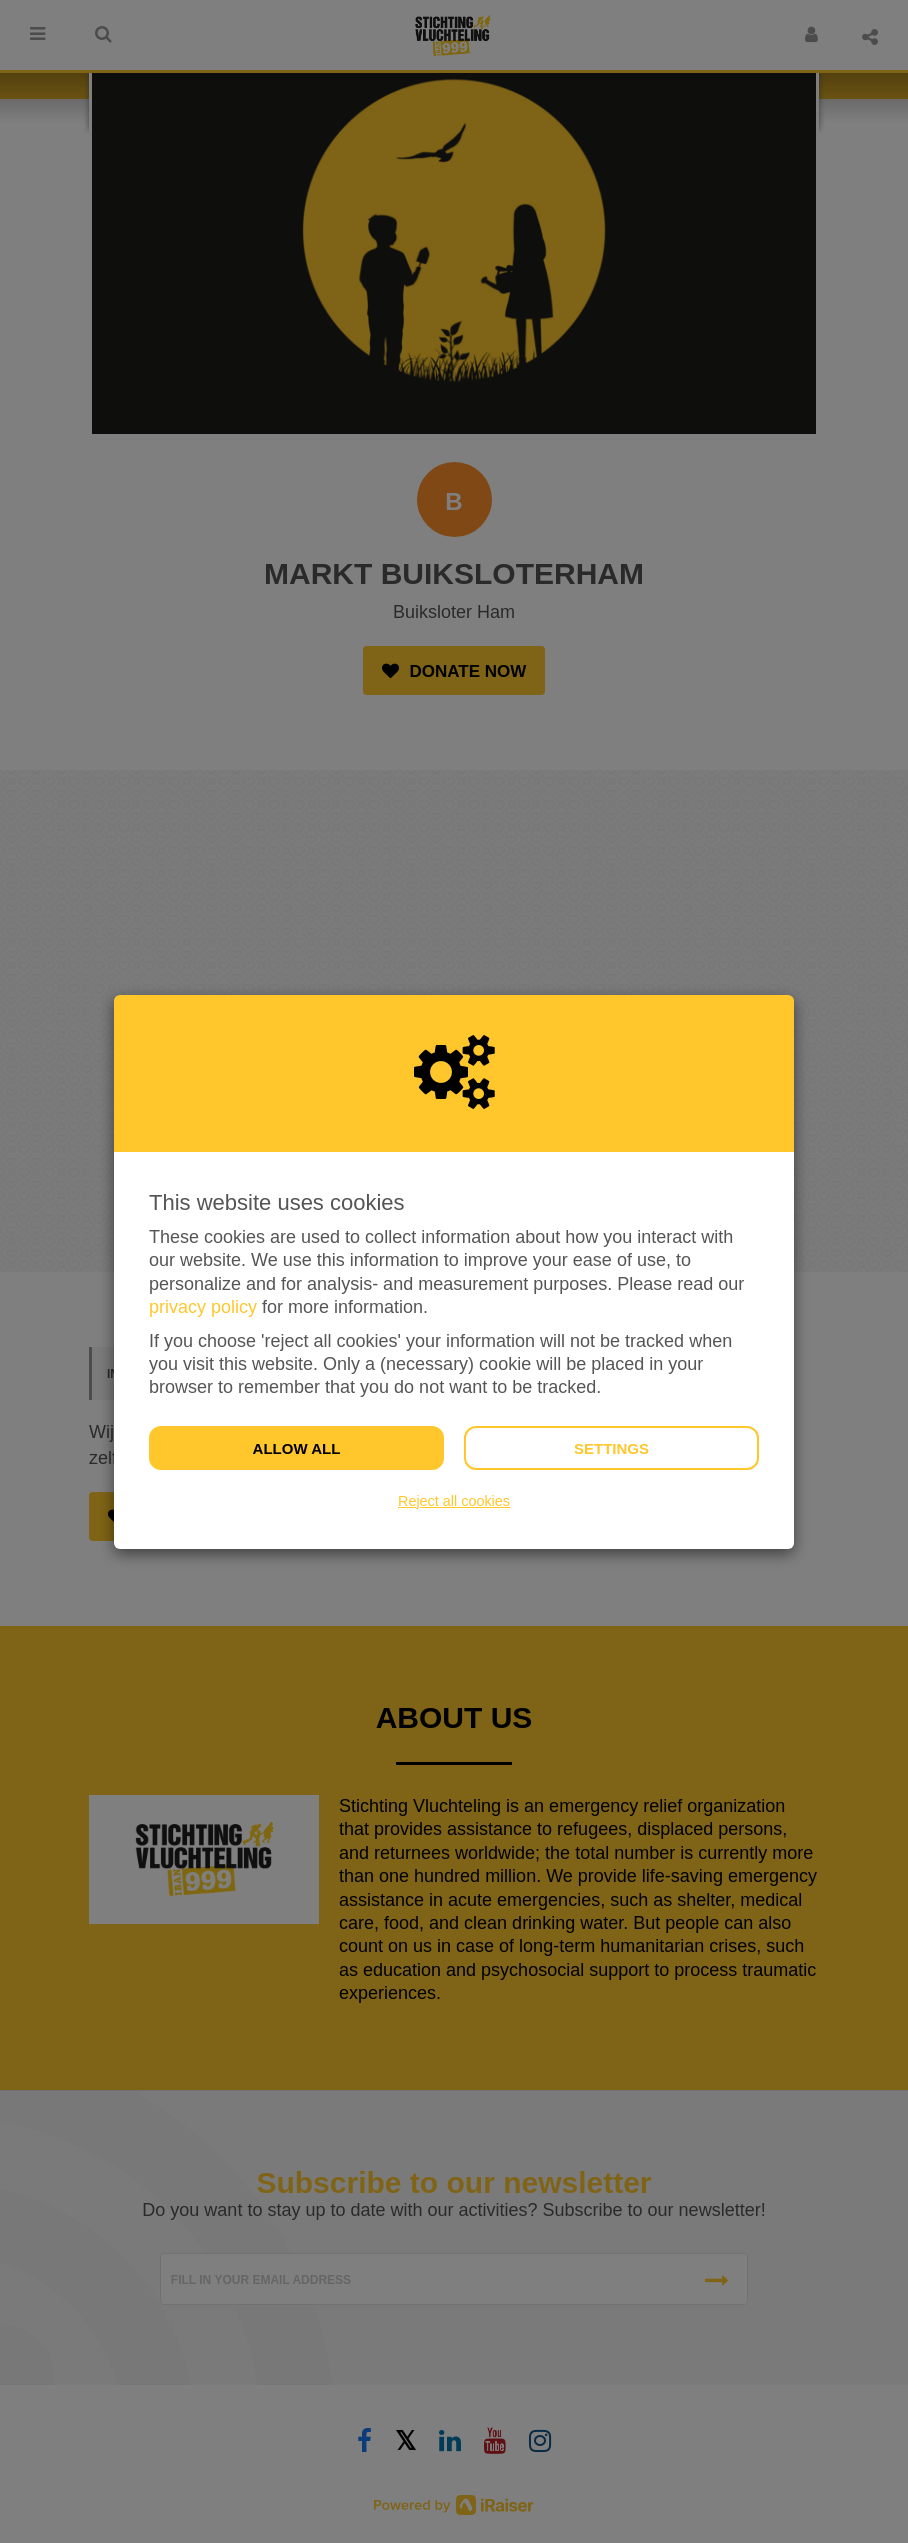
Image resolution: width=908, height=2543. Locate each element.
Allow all (297, 1448)
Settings (611, 1448)
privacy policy (203, 1307)
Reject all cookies (454, 1501)
